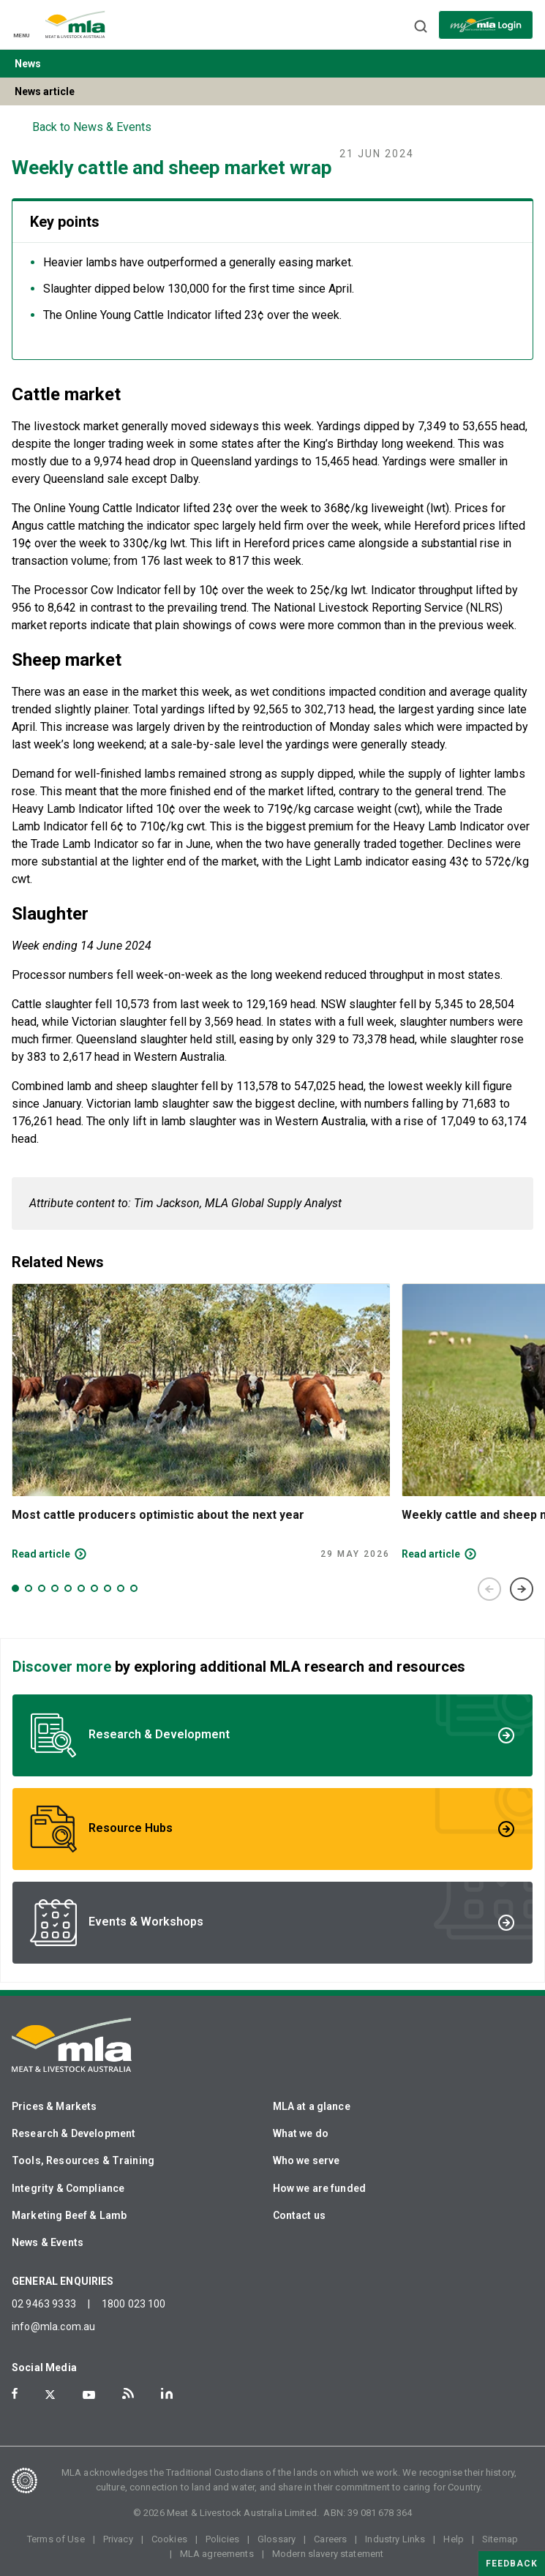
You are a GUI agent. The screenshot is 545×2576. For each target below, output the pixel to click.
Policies (222, 2539)
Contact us (299, 2215)
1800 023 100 (134, 2304)
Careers (330, 2539)
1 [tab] (15, 1588)
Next (521, 1589)
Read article (41, 1554)
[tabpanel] (201, 1421)
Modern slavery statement (328, 2553)
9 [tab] (120, 1588)
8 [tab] (107, 1588)
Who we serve (306, 2160)
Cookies (169, 2539)
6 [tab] (81, 1588)
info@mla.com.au (53, 2326)
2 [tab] (28, 1588)
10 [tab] (134, 1588)
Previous (489, 1589)
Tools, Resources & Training (83, 2160)
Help (453, 2539)
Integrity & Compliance (68, 2188)
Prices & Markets (54, 2106)
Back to (91, 127)
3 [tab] (41, 1588)
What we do (301, 2133)
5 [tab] (68, 1588)
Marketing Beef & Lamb (69, 2215)
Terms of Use (56, 2539)
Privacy (118, 2539)
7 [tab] (94, 1588)
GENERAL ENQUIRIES (63, 2281)
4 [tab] (55, 1588)
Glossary (277, 2539)
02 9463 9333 (44, 2304)
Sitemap (500, 2539)
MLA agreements (217, 2553)
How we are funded (320, 2188)
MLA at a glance (311, 2106)
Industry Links (395, 2539)
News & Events (47, 2242)
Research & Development (73, 2133)
